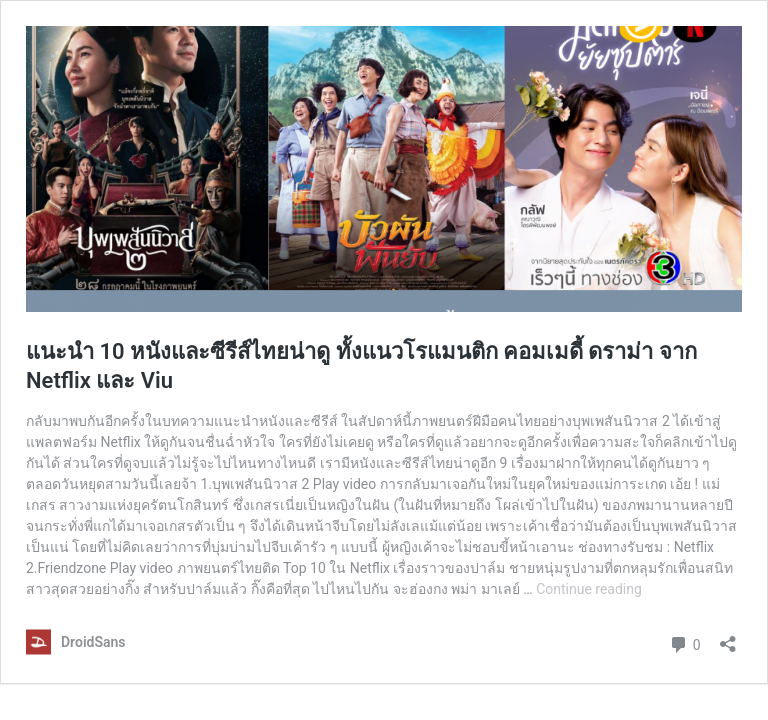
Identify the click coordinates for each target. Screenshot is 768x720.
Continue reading (589, 589)
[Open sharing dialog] (728, 637)
